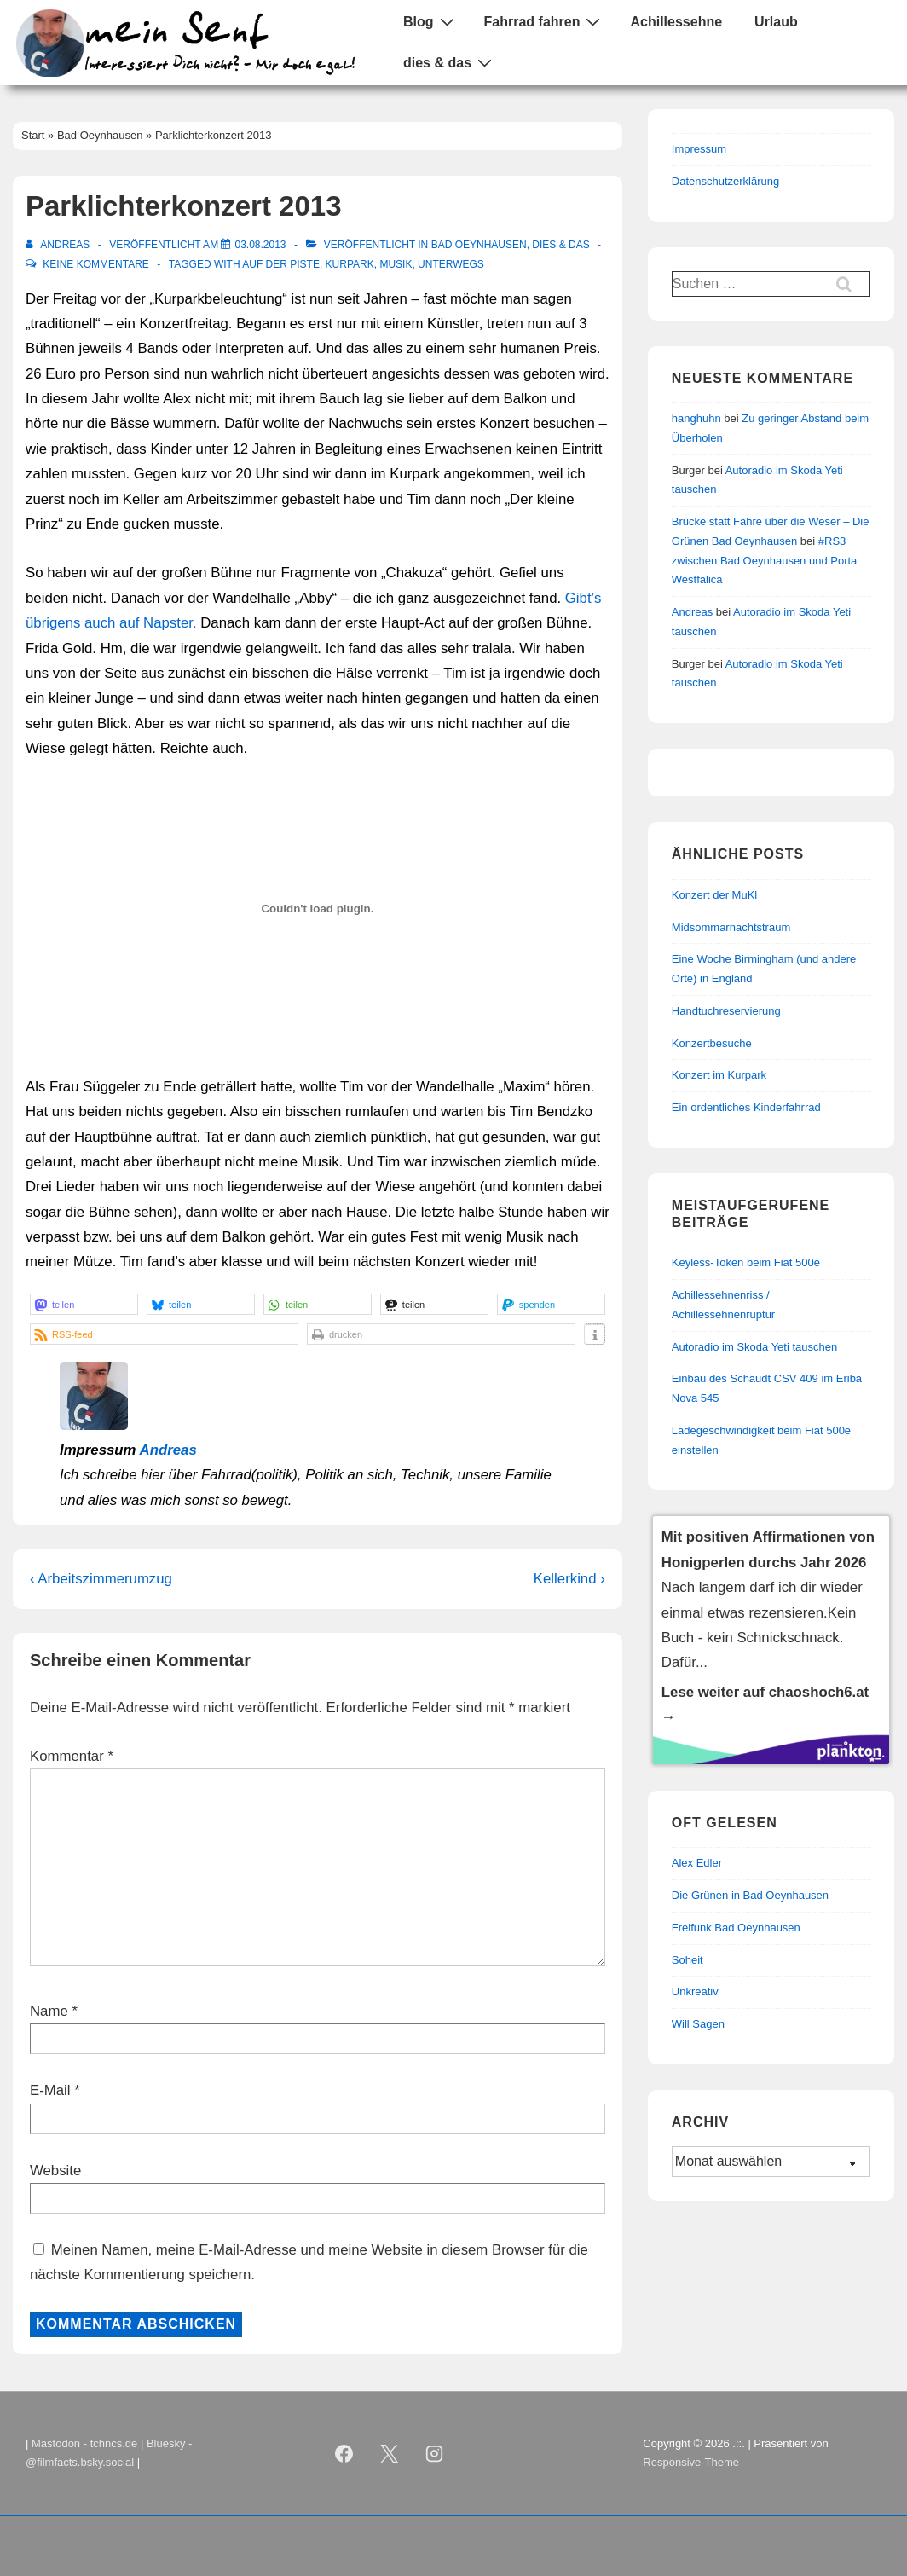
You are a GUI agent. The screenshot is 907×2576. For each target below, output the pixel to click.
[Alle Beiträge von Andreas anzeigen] (59, 245)
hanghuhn (696, 418)
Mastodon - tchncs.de (84, 2443)
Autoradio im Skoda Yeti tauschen (754, 1346)
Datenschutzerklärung (725, 181)
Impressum (699, 148)
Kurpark (350, 264)
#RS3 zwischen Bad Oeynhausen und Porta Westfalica (765, 561)
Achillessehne (676, 21)
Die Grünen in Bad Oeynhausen (750, 1895)
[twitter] (389, 2453)
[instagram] (434, 2453)
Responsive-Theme (691, 2462)
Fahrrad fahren (544, 21)
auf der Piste (281, 264)
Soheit (687, 1960)
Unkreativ (695, 1991)
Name (49, 2011)
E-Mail (50, 2090)
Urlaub (776, 21)
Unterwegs (451, 264)
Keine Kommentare (95, 264)
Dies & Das (560, 245)
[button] (84, 1304)
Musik (395, 264)
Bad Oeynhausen (479, 245)
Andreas (168, 1450)
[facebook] (344, 2453)
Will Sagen (698, 2023)
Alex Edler (697, 1862)
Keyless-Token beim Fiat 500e (746, 1262)
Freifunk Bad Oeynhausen (736, 1927)
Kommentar (71, 1756)
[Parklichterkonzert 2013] (260, 245)
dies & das (449, 62)
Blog (431, 21)
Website (55, 2170)
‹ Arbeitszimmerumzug (101, 1579)
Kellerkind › (569, 1579)
